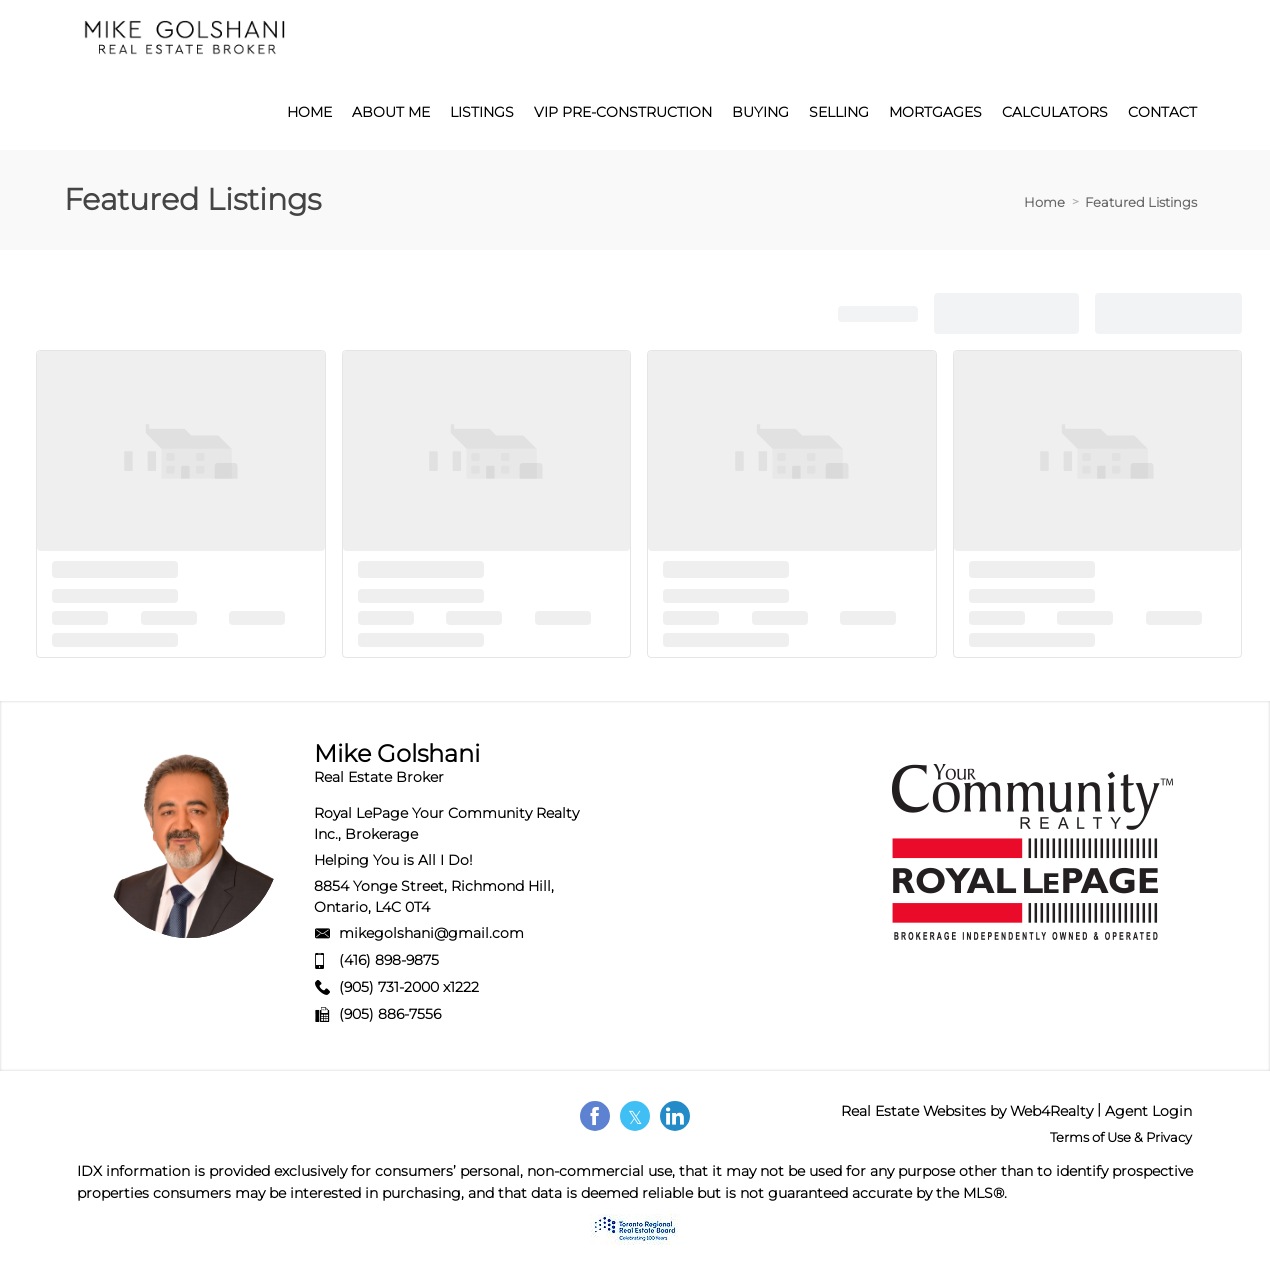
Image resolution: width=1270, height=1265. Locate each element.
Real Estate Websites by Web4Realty (967, 1111)
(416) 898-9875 (389, 960)
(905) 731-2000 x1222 (409, 987)
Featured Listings (1141, 202)
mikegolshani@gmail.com (431, 933)
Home (1044, 202)
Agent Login (1148, 1111)
